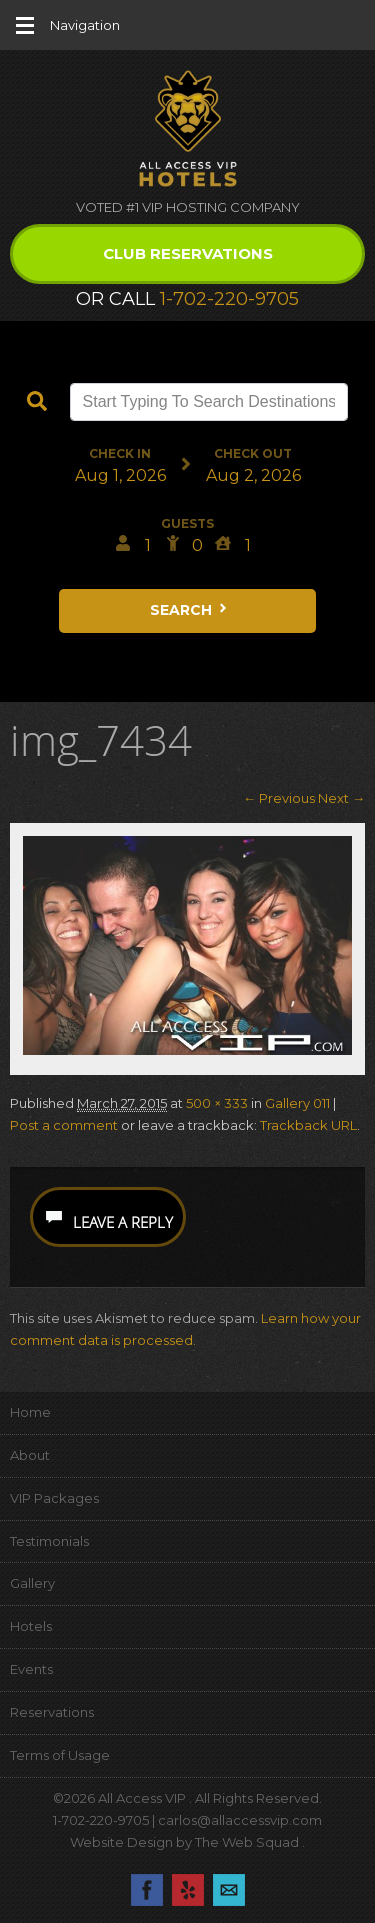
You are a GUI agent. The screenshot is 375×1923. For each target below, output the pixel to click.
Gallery (32, 1583)
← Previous (279, 798)
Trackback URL (308, 1125)
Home (30, 1412)
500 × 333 (217, 1103)
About (30, 1455)
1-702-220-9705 (229, 299)
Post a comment (64, 1125)
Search (190, 610)
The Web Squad (248, 1842)
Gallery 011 (297, 1103)
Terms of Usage (60, 1755)
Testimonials (49, 1541)
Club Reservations (188, 253)
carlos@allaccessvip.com (240, 1820)
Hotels (31, 1626)
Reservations (52, 1712)
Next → (341, 798)
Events (31, 1669)
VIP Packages (54, 1498)
